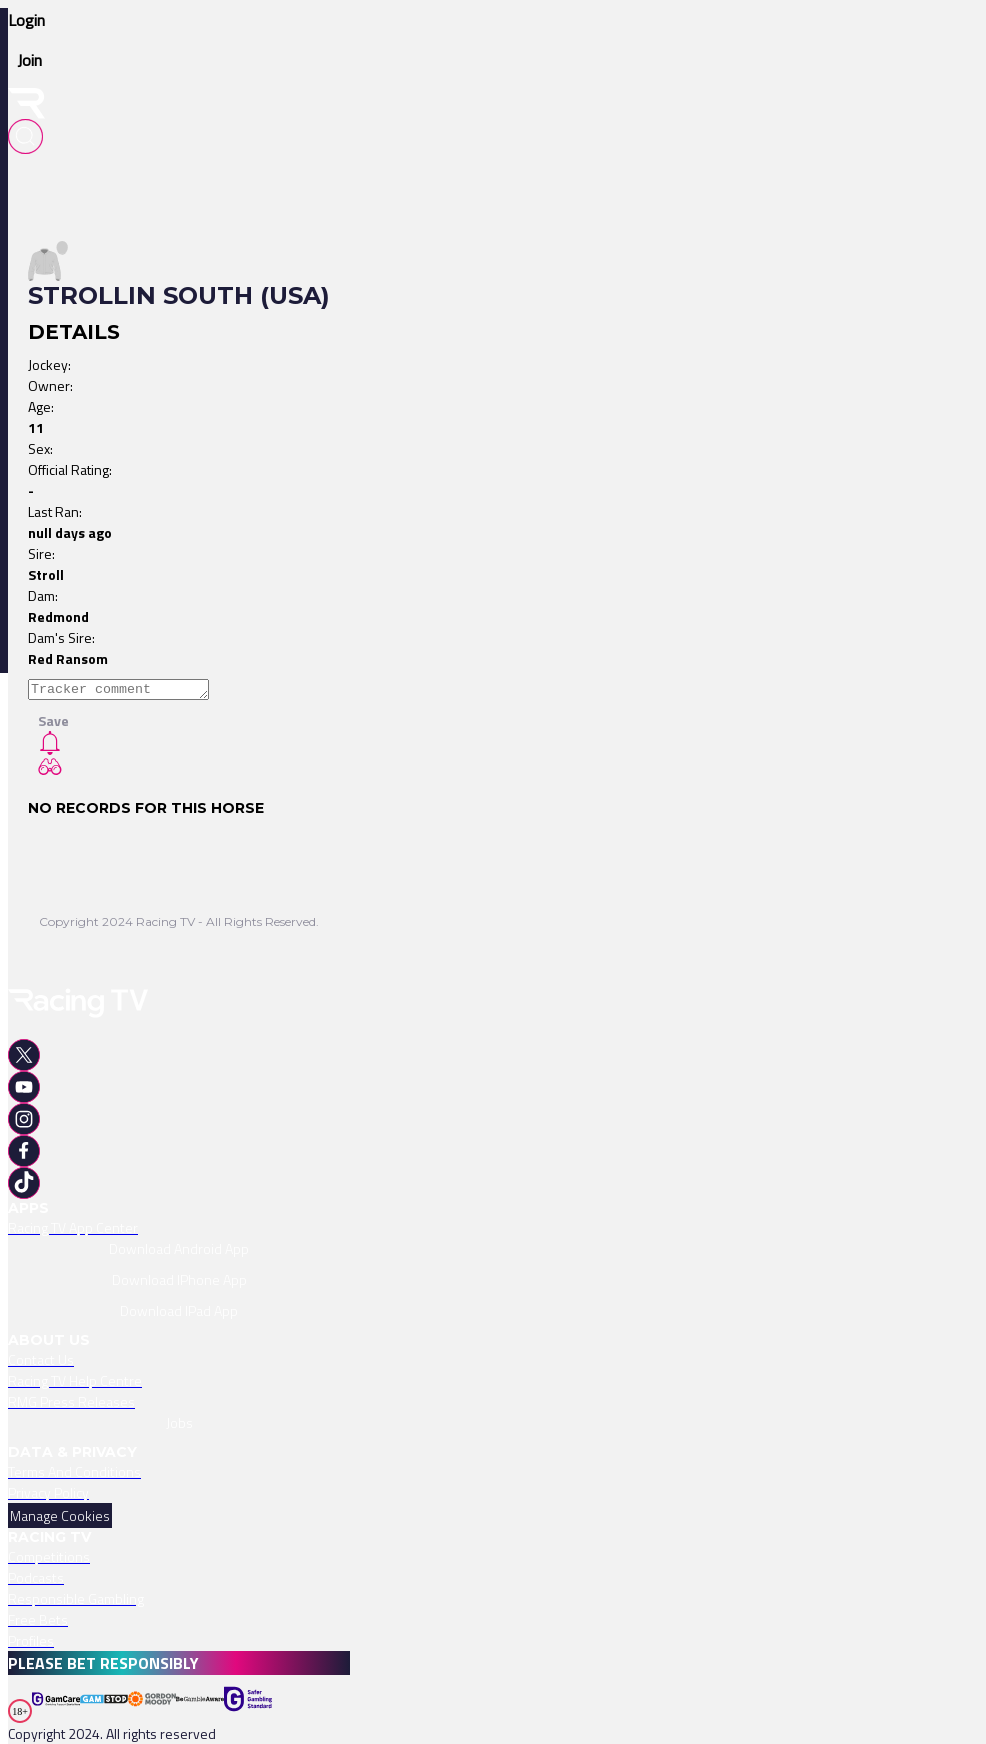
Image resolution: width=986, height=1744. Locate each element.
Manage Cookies (60, 1515)
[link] (179, 1227)
